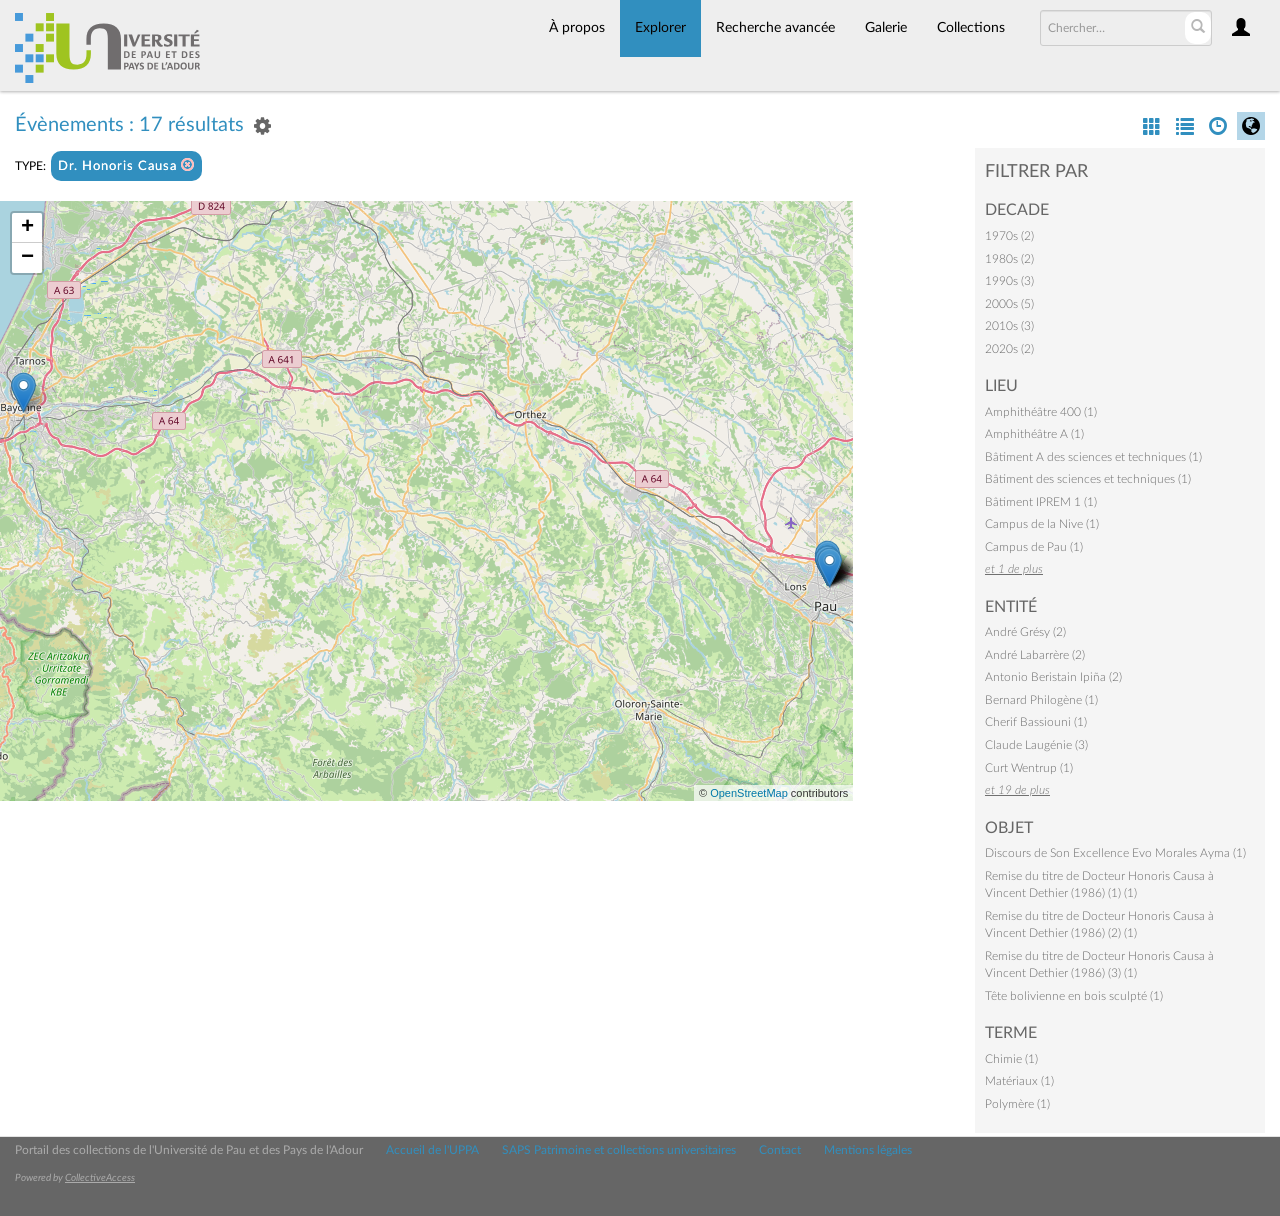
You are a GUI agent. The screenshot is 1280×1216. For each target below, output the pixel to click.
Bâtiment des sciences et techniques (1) (1088, 479)
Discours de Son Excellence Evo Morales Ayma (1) (1115, 853)
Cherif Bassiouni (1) (1036, 722)
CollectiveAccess (100, 1178)
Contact (780, 1150)
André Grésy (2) (1025, 632)
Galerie (886, 28)
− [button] (27, 258)
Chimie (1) (1011, 1059)
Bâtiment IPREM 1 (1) (1041, 502)
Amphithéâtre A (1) (1034, 434)
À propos (577, 28)
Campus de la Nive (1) (1042, 524)
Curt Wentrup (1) (1029, 768)
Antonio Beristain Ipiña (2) (1053, 677)
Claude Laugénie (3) (1036, 745)
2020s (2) (1009, 349)
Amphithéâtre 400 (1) (1041, 412)
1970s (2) (1009, 236)
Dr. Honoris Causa (126, 165)
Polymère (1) (1017, 1104)
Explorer (660, 28)
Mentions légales (868, 1150)
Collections (971, 28)
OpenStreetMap (749, 793)
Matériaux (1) (1019, 1081)
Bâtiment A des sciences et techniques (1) (1093, 457)
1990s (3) (1009, 281)
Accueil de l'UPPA (432, 1150)
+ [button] (27, 228)
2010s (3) (1009, 326)
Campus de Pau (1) (1034, 547)
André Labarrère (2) (1035, 655)
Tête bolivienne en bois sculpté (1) (1074, 996)
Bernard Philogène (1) (1041, 700)
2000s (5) (1009, 304)
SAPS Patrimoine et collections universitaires (619, 1150)
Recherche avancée (775, 28)
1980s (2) (1009, 259)
